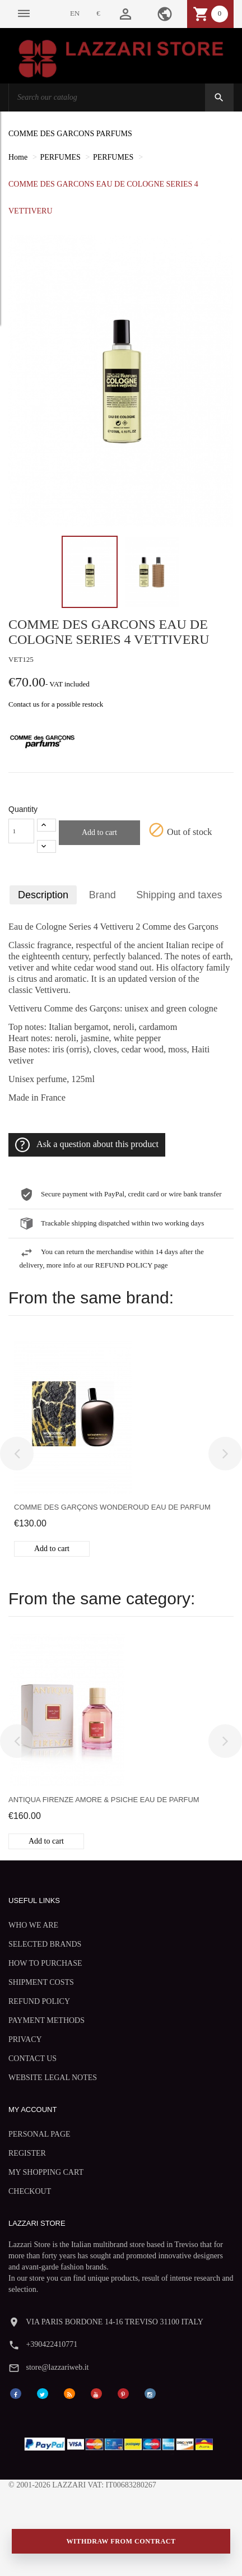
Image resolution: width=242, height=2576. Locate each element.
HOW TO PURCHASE (45, 1963)
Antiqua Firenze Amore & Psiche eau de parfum (103, 1799)
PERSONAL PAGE (39, 2134)
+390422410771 (51, 2344)
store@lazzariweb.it (57, 2367)
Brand (102, 895)
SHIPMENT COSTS (41, 1982)
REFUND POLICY (39, 2001)
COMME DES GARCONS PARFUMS (70, 133)
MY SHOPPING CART (45, 2172)
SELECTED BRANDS (44, 1944)
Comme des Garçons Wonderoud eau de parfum (112, 1507)
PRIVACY (25, 2039)
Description (43, 895)
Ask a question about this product (87, 1145)
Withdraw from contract (120, 2541)
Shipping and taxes (179, 895)
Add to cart (99, 832)
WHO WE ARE (33, 1925)
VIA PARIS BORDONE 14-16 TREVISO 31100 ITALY (114, 2322)
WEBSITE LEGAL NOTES (52, 2077)
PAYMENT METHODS (46, 2020)
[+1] (46, 825)
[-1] (46, 846)
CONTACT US (32, 2058)
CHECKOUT (29, 2191)
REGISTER (27, 2153)
